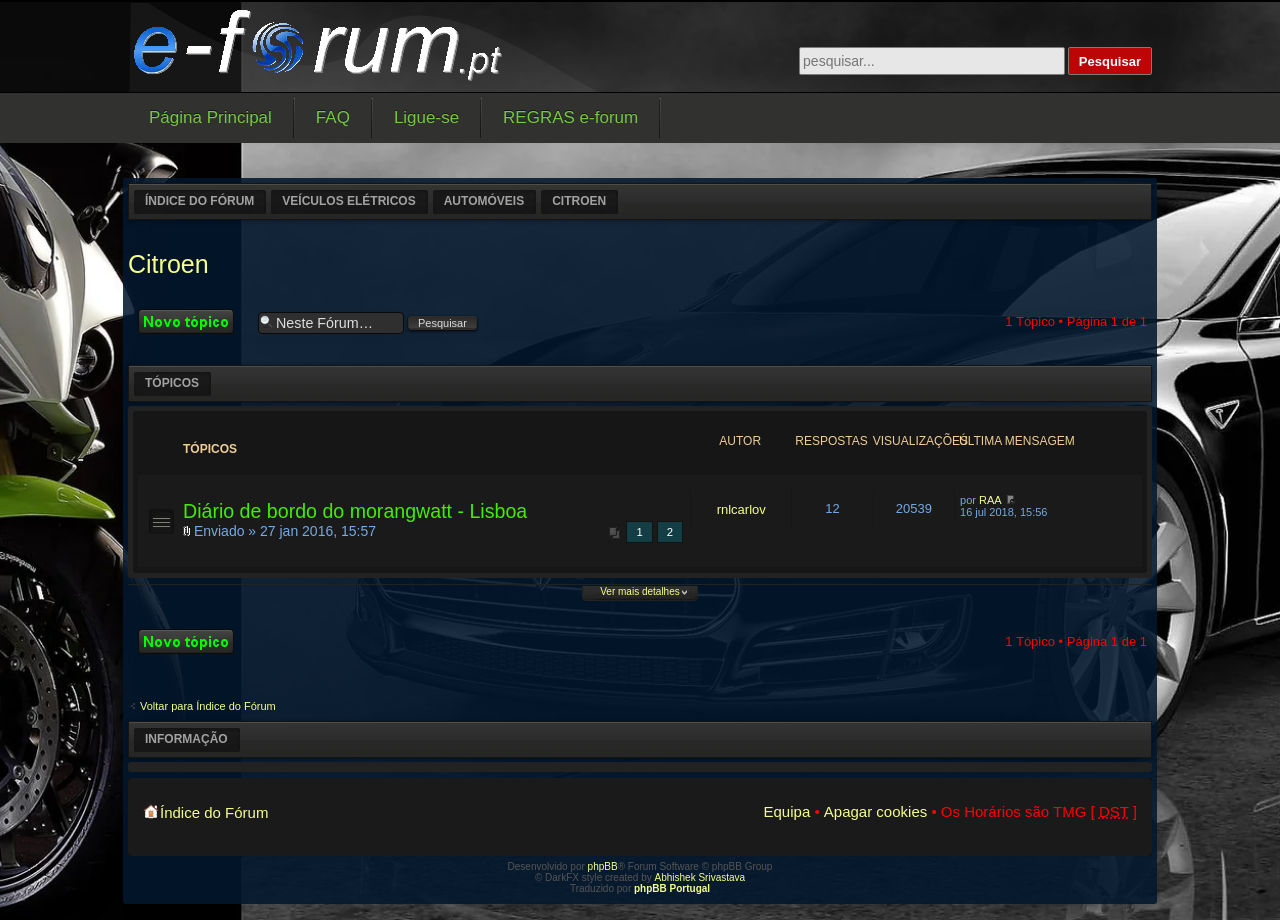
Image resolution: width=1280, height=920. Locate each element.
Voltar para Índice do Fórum (208, 706)
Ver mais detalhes (640, 591)
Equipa (787, 811)
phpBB (603, 866)
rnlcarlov (741, 509)
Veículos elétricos (348, 201)
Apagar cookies (875, 811)
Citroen (579, 201)
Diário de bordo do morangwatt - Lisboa (355, 511)
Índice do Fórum (199, 201)
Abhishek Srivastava (700, 877)
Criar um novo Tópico (193, 321)
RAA (990, 500)
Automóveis (484, 201)
